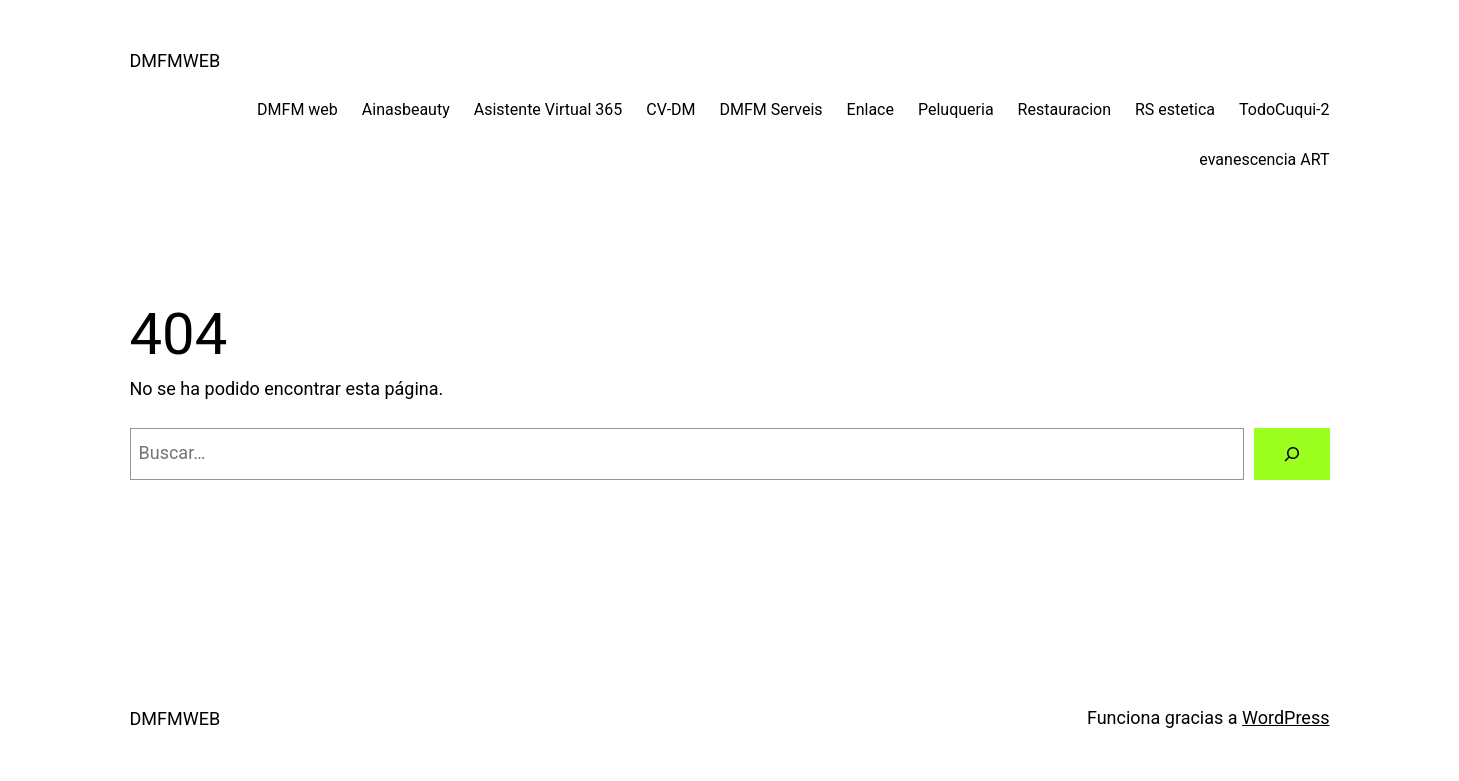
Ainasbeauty (406, 109)
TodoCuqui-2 (1284, 109)
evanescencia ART (1264, 159)
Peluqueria (956, 109)
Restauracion (1064, 109)
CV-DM (670, 109)
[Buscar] (1292, 454)
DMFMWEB (175, 60)
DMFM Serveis (771, 109)
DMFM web (297, 109)
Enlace (870, 109)
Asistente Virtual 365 (548, 109)
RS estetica (1175, 109)
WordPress (1285, 717)
